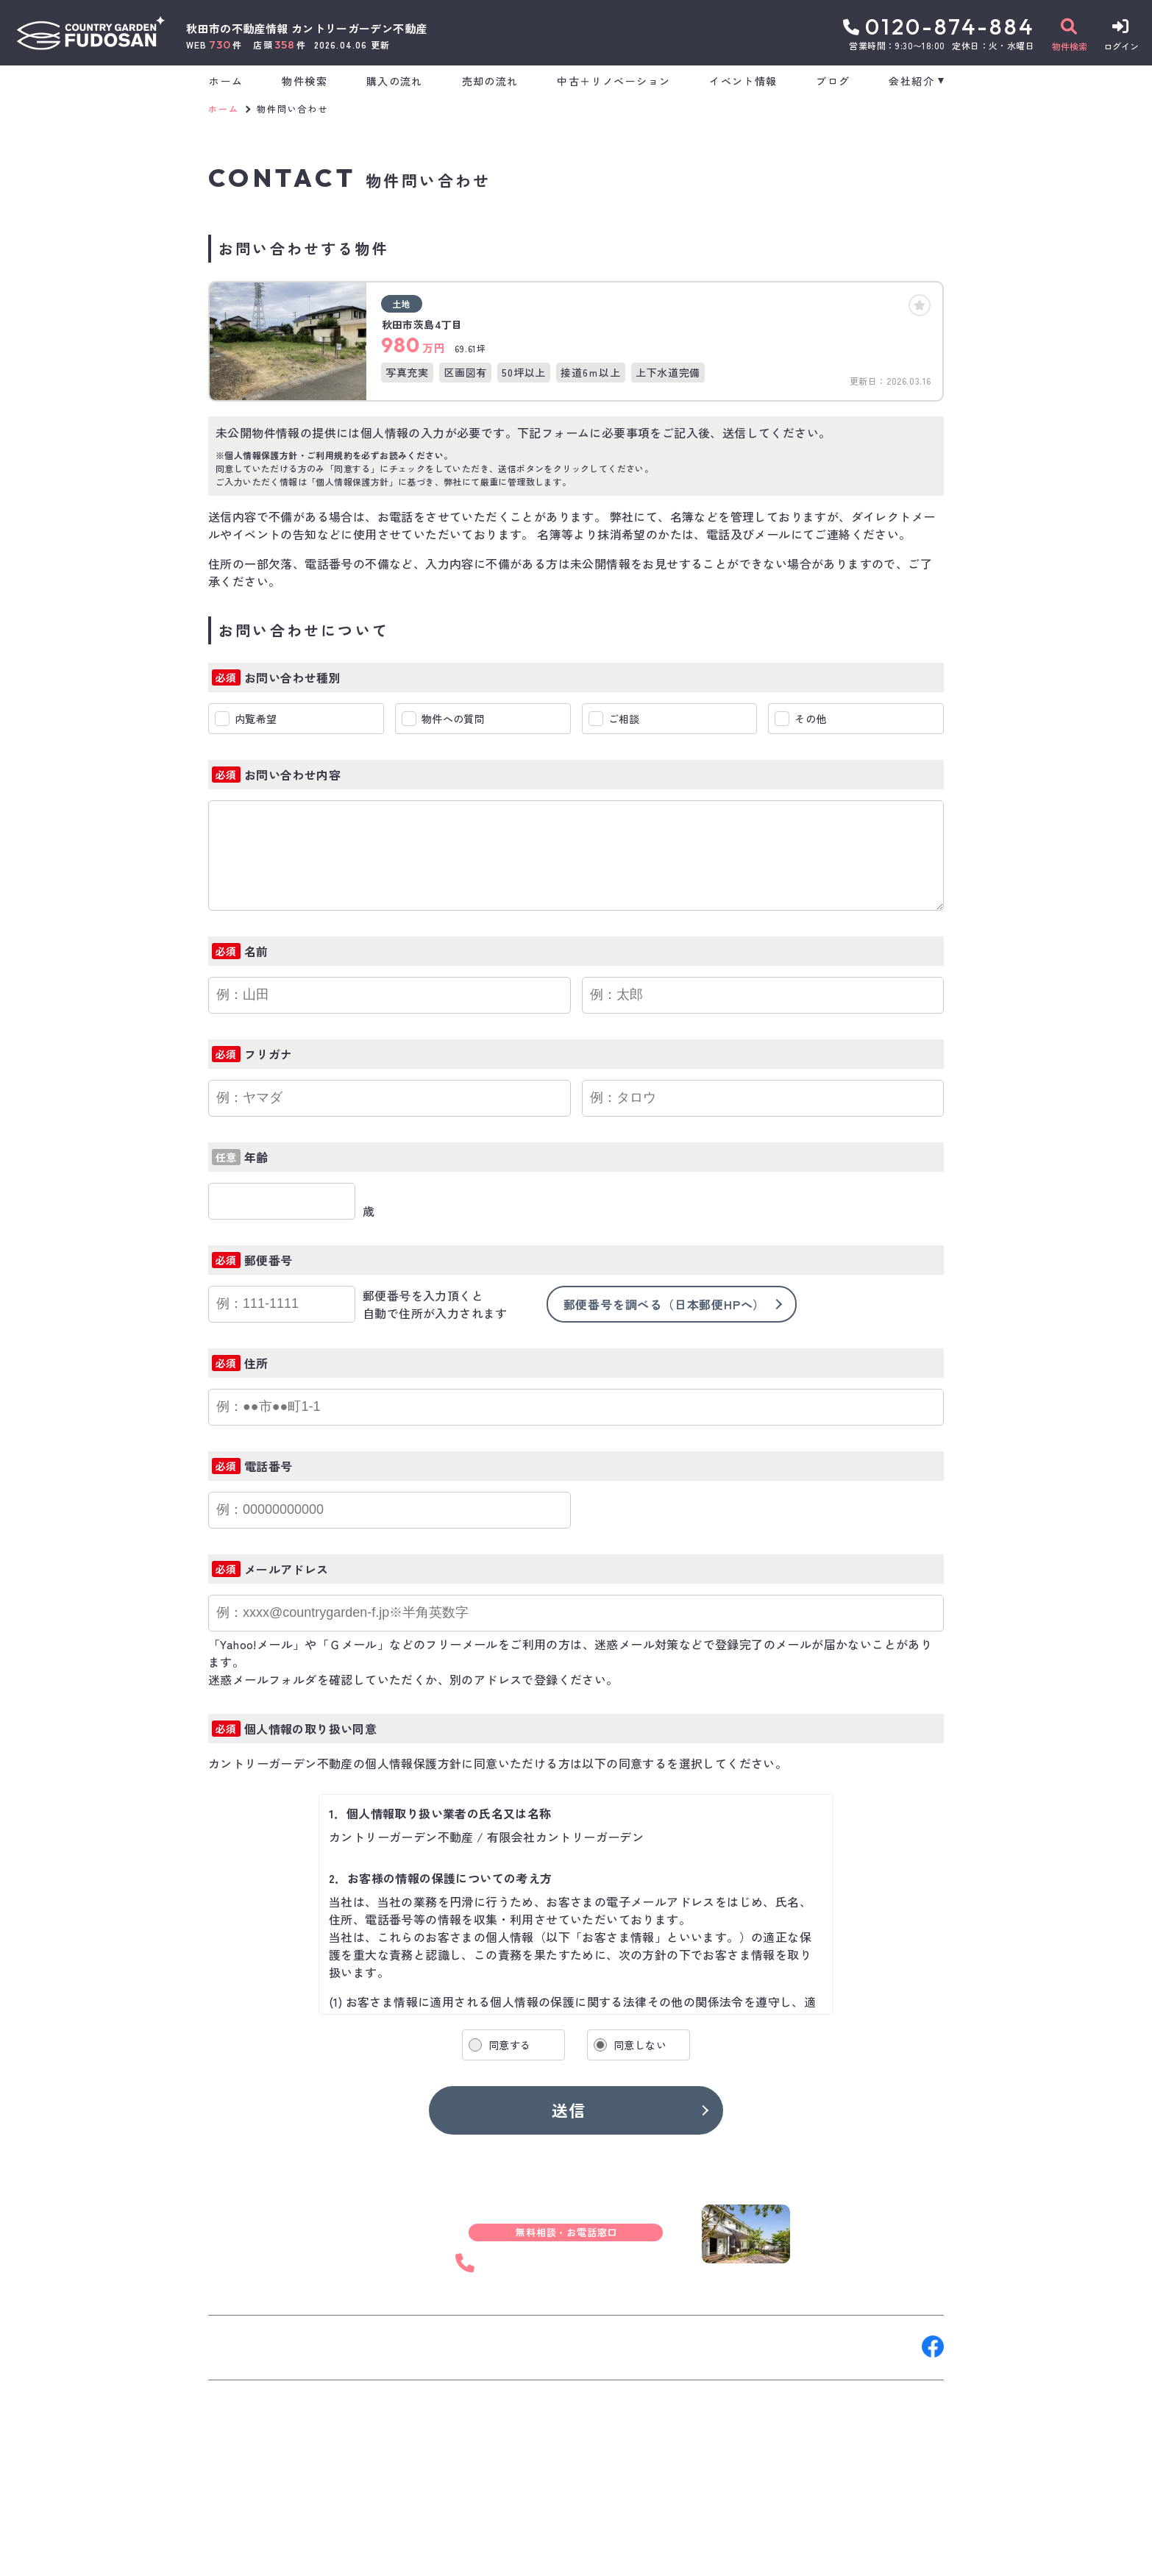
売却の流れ (490, 81)
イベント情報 (743, 81)
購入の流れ (394, 81)
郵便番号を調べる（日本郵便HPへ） (664, 1304)
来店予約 (373, 2346)
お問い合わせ (252, 2346)
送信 (569, 2109)
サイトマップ (564, 2554)
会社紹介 (911, 81)
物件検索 (304, 81)
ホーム (226, 81)
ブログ (833, 81)
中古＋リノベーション (613, 81)
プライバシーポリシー (462, 2554)
